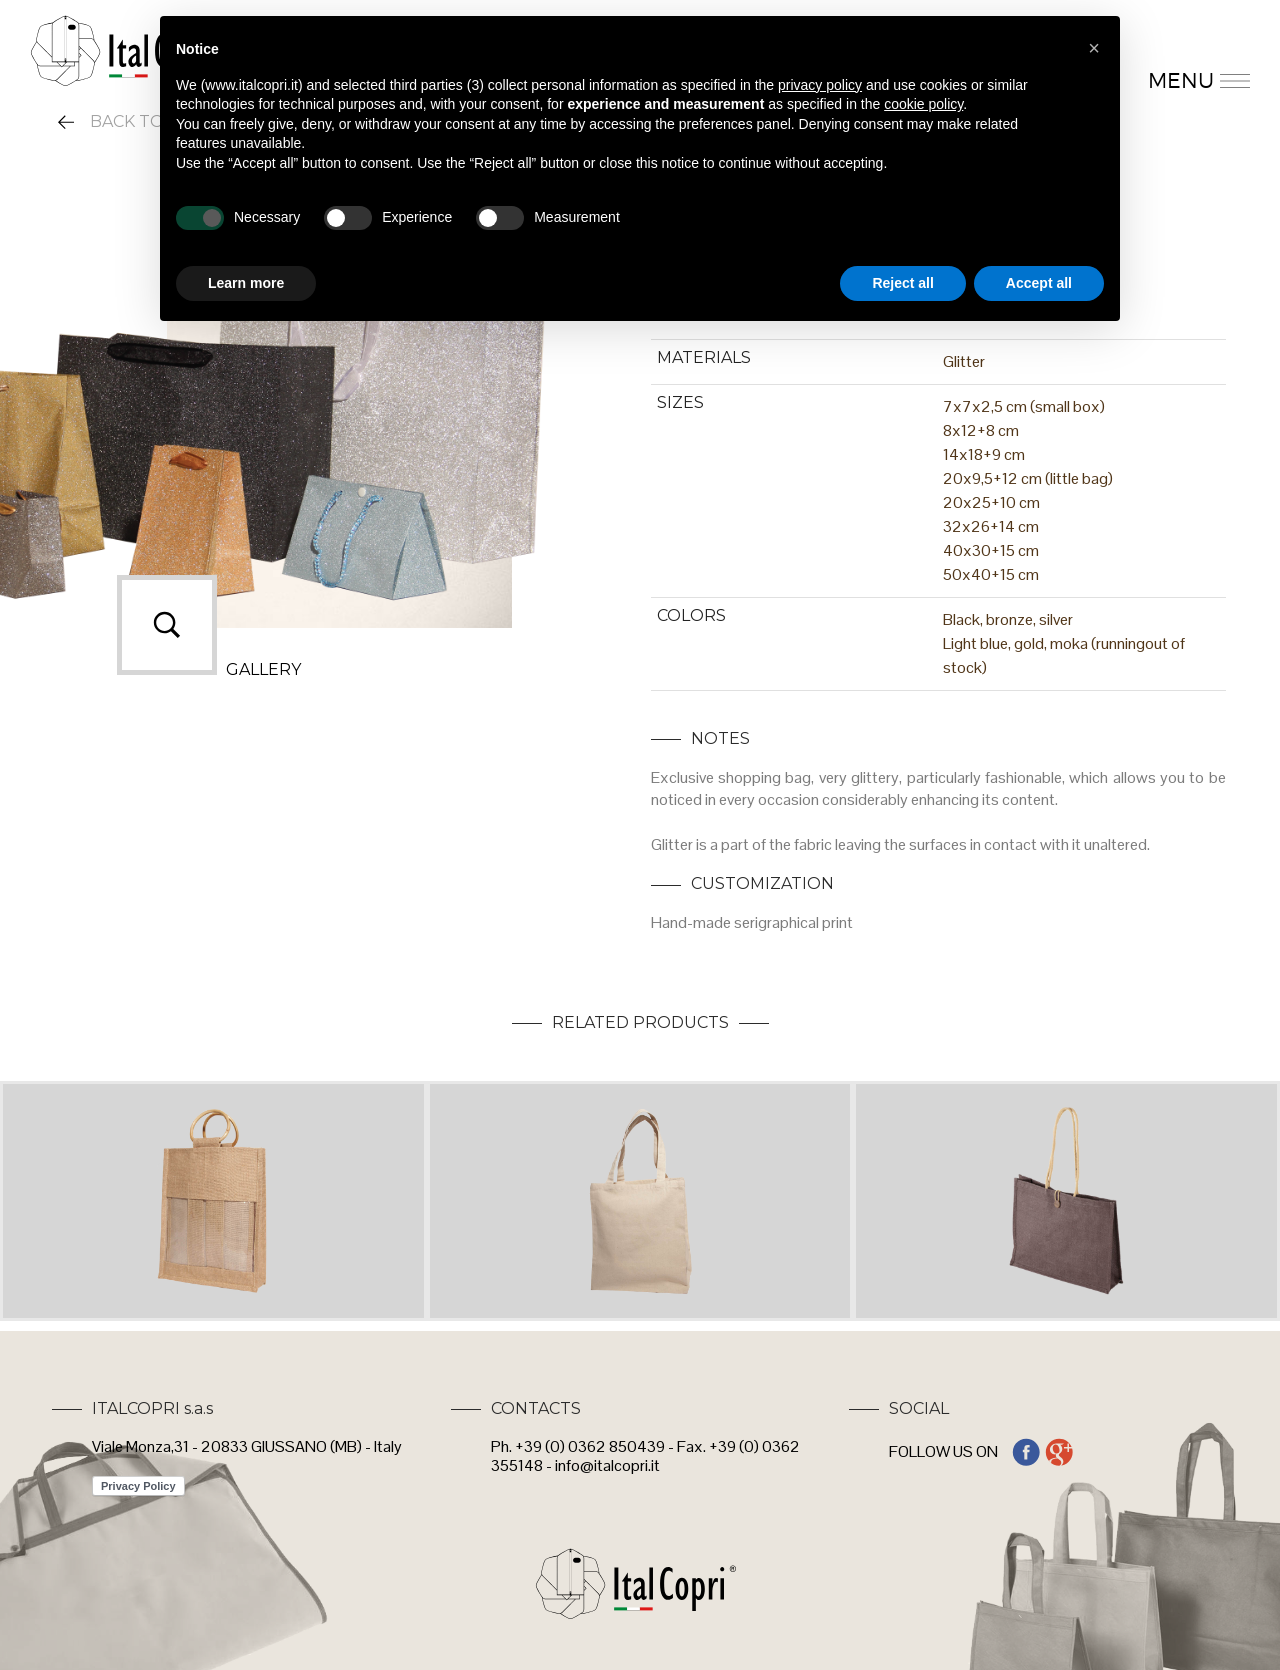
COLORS (691, 615)
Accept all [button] (1039, 283)
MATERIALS (704, 357)
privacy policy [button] (820, 85)
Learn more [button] (246, 283)
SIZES (680, 402)
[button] (1094, 48)
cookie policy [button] (923, 104)
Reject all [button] (902, 283)
